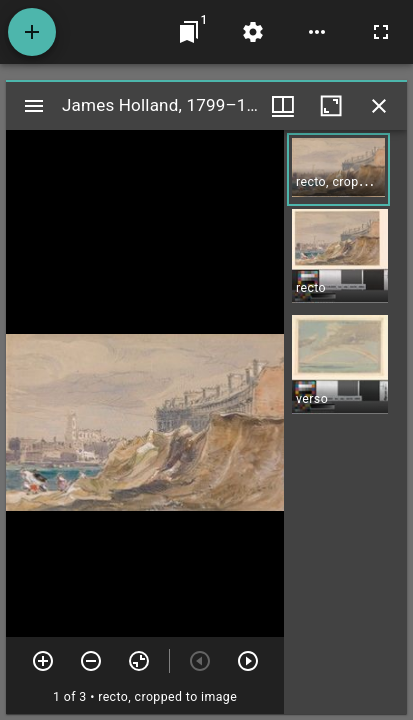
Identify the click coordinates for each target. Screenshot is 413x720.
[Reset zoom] (139, 661)
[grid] (345, 422)
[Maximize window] (331, 106)
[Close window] (379, 106)
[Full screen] (381, 32)
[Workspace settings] (253, 32)
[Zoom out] (91, 661)
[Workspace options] (317, 32)
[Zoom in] (43, 661)
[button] (338, 169)
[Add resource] (32, 32)
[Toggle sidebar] (34, 106)
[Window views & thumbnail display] (283, 106)
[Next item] (248, 661)
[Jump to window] (189, 32)
